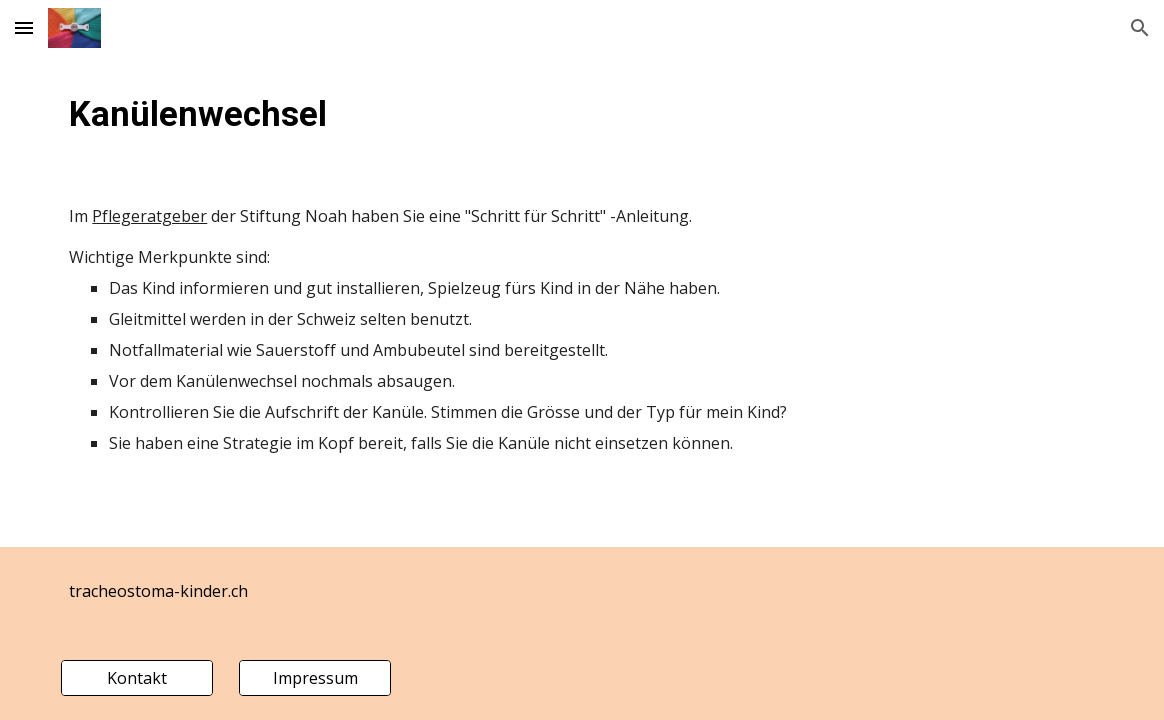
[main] (581, 114)
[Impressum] (314, 678)
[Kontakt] (136, 678)
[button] (24, 27)
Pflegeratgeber (149, 216)
